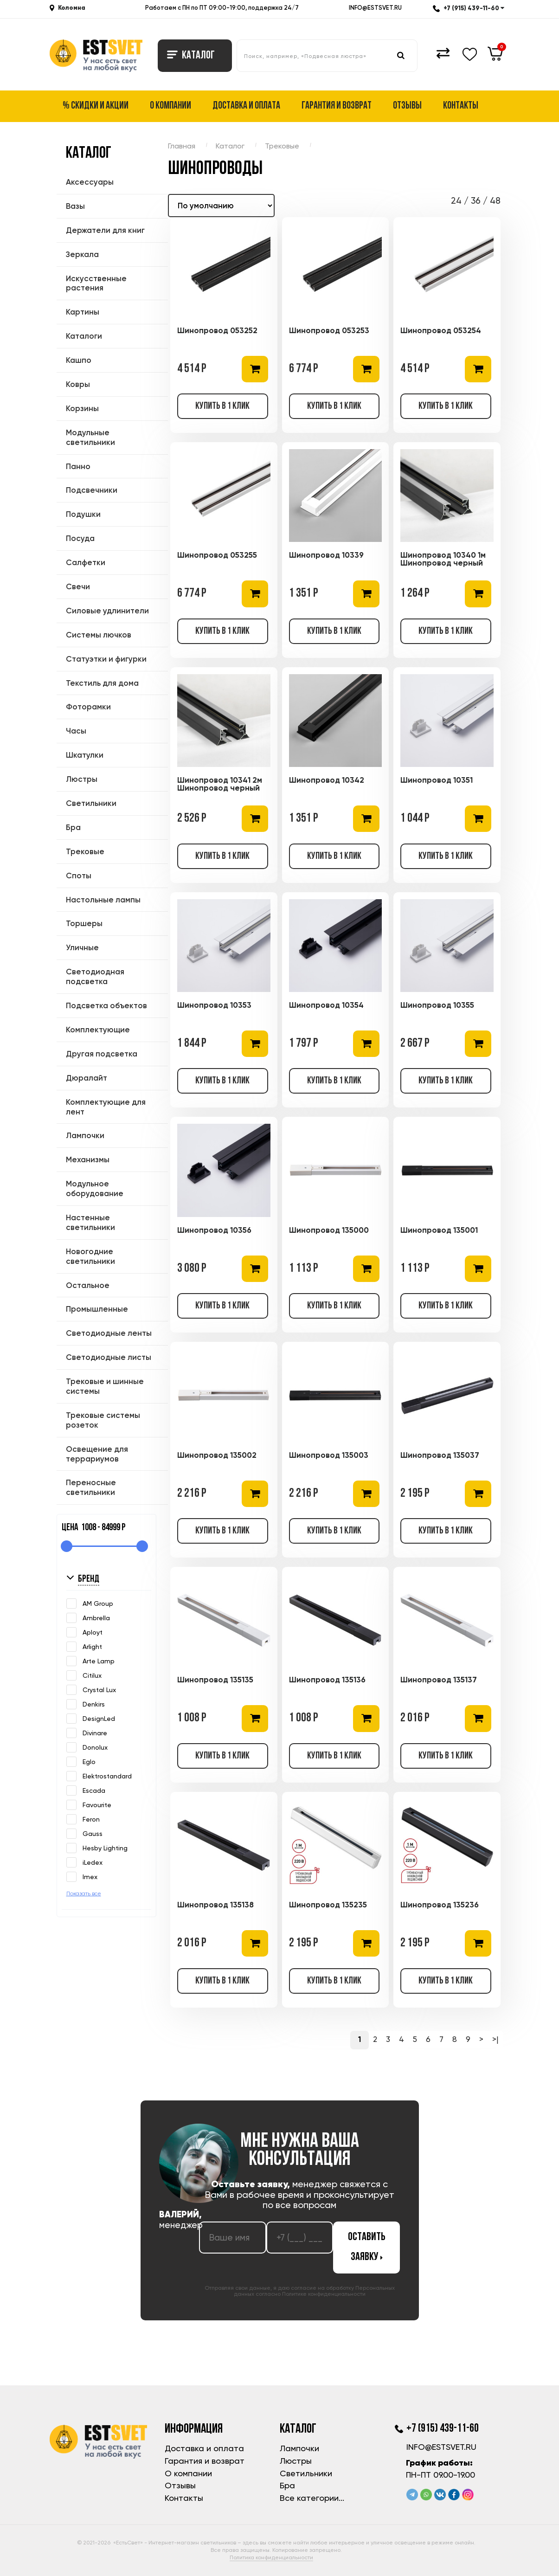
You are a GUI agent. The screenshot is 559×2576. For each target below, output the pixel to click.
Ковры (78, 384)
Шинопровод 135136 (327, 1679)
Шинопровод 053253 (329, 330)
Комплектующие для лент (106, 1106)
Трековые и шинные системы (105, 1386)
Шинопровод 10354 (326, 1005)
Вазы (75, 206)
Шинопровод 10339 (326, 555)
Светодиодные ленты (109, 1333)
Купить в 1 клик (222, 406)
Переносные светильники (91, 1487)
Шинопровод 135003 (328, 1455)
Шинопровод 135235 (328, 1904)
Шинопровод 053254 (440, 330)
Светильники (91, 803)
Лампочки (85, 1135)
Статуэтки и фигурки (106, 658)
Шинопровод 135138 (215, 1904)
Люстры (81, 779)
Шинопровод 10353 (214, 1005)
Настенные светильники (90, 1222)
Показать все (83, 1893)
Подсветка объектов (106, 1005)
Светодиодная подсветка (95, 976)
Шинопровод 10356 (214, 1230)
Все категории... (312, 2498)
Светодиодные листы (108, 1357)
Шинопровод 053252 (217, 330)
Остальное (87, 1285)
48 (495, 200)
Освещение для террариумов (97, 1453)
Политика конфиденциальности (271, 2557)
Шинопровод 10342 (326, 780)
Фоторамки (88, 706)
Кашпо (78, 360)
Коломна (71, 8)
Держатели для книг (105, 230)
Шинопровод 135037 (439, 1455)
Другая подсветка (101, 1053)
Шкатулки (84, 755)
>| (495, 2039)
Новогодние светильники (90, 1256)
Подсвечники (91, 490)
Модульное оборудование (94, 1188)
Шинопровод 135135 (215, 1679)
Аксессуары (90, 182)
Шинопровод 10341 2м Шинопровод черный (219, 783)
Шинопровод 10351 (436, 780)
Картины (82, 311)
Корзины (82, 408)
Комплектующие (98, 1029)
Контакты (460, 106)
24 (456, 200)
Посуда (80, 538)
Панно (78, 466)
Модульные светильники (90, 437)
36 (476, 200)
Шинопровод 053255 (217, 555)
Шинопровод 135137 (438, 1679)
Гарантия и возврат (337, 106)
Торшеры (84, 923)
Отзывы (407, 106)
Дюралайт (86, 1077)
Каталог (191, 55)
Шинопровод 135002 (217, 1455)
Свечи (78, 586)
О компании (170, 106)
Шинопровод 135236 (439, 1904)
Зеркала (82, 254)
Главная (181, 146)
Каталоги (84, 336)
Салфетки (85, 562)
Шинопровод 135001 (439, 1230)
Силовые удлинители (107, 610)
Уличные (82, 947)
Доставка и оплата (246, 106)
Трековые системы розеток (103, 1420)
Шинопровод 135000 (329, 1230)
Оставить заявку (367, 2247)
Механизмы (87, 1159)
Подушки (83, 514)
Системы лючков (98, 634)
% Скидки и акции (96, 106)
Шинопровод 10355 (437, 1005)
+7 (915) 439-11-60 (468, 8)
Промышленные (97, 1309)
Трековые (85, 851)
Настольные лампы (103, 899)
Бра (73, 827)
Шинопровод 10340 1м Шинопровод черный (443, 558)
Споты (78, 875)
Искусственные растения (96, 283)
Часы (76, 730)
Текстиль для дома (102, 683)
